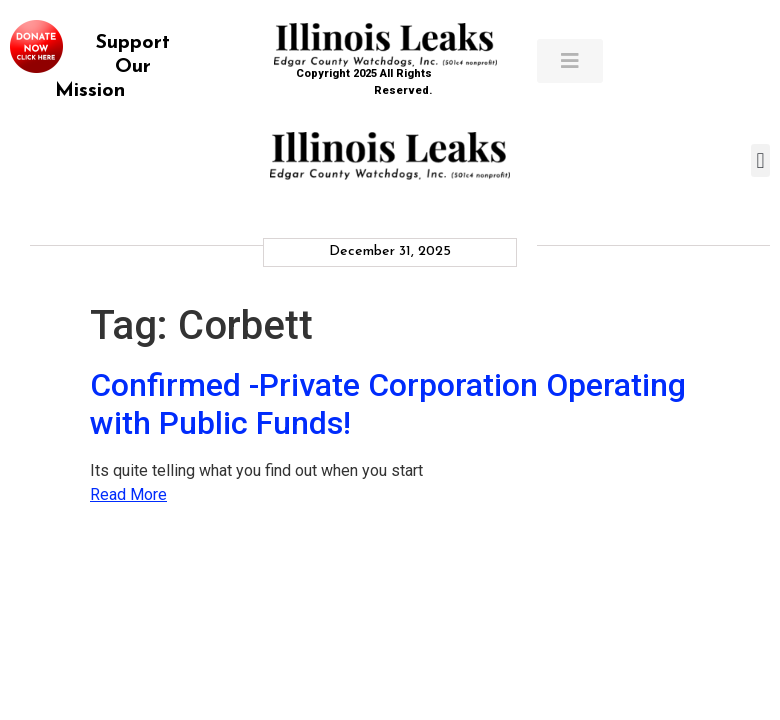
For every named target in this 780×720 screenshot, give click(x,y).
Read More (128, 494)
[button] (760, 160)
